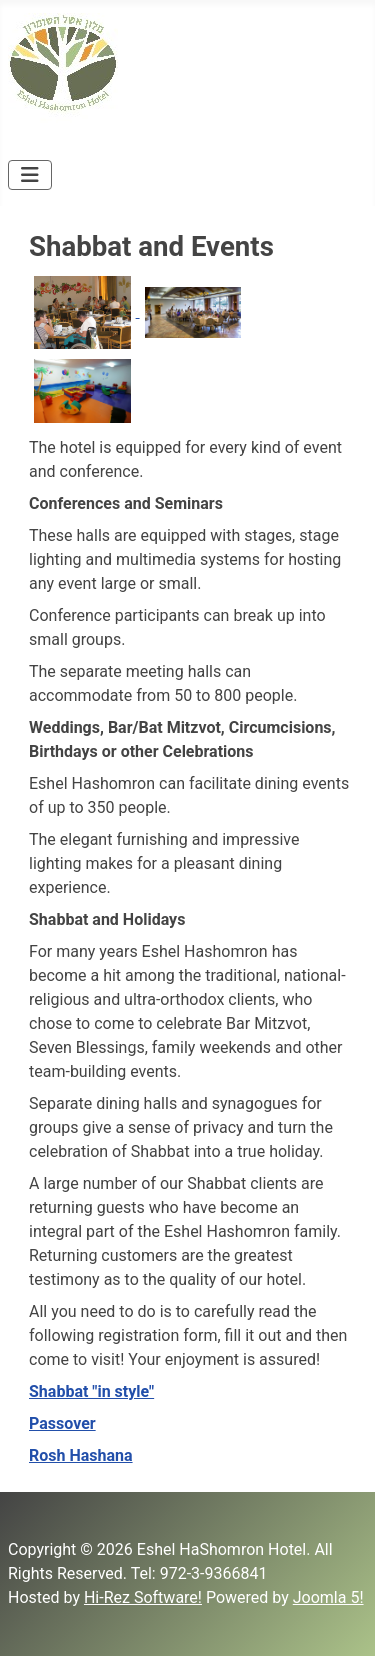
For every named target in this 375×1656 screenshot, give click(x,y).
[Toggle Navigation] (30, 175)
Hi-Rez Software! (143, 1597)
